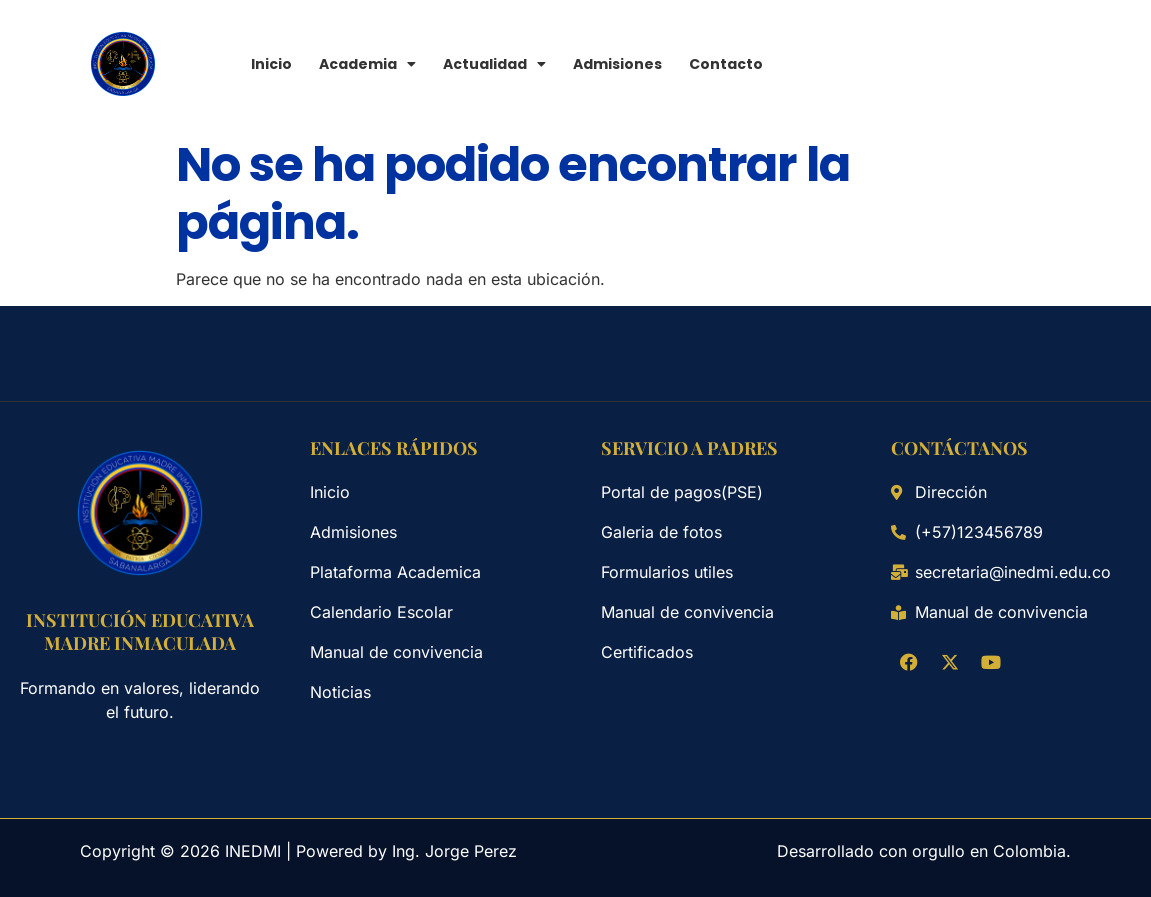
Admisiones (617, 64)
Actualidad (494, 64)
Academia (367, 64)
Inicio (271, 64)
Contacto (726, 64)
